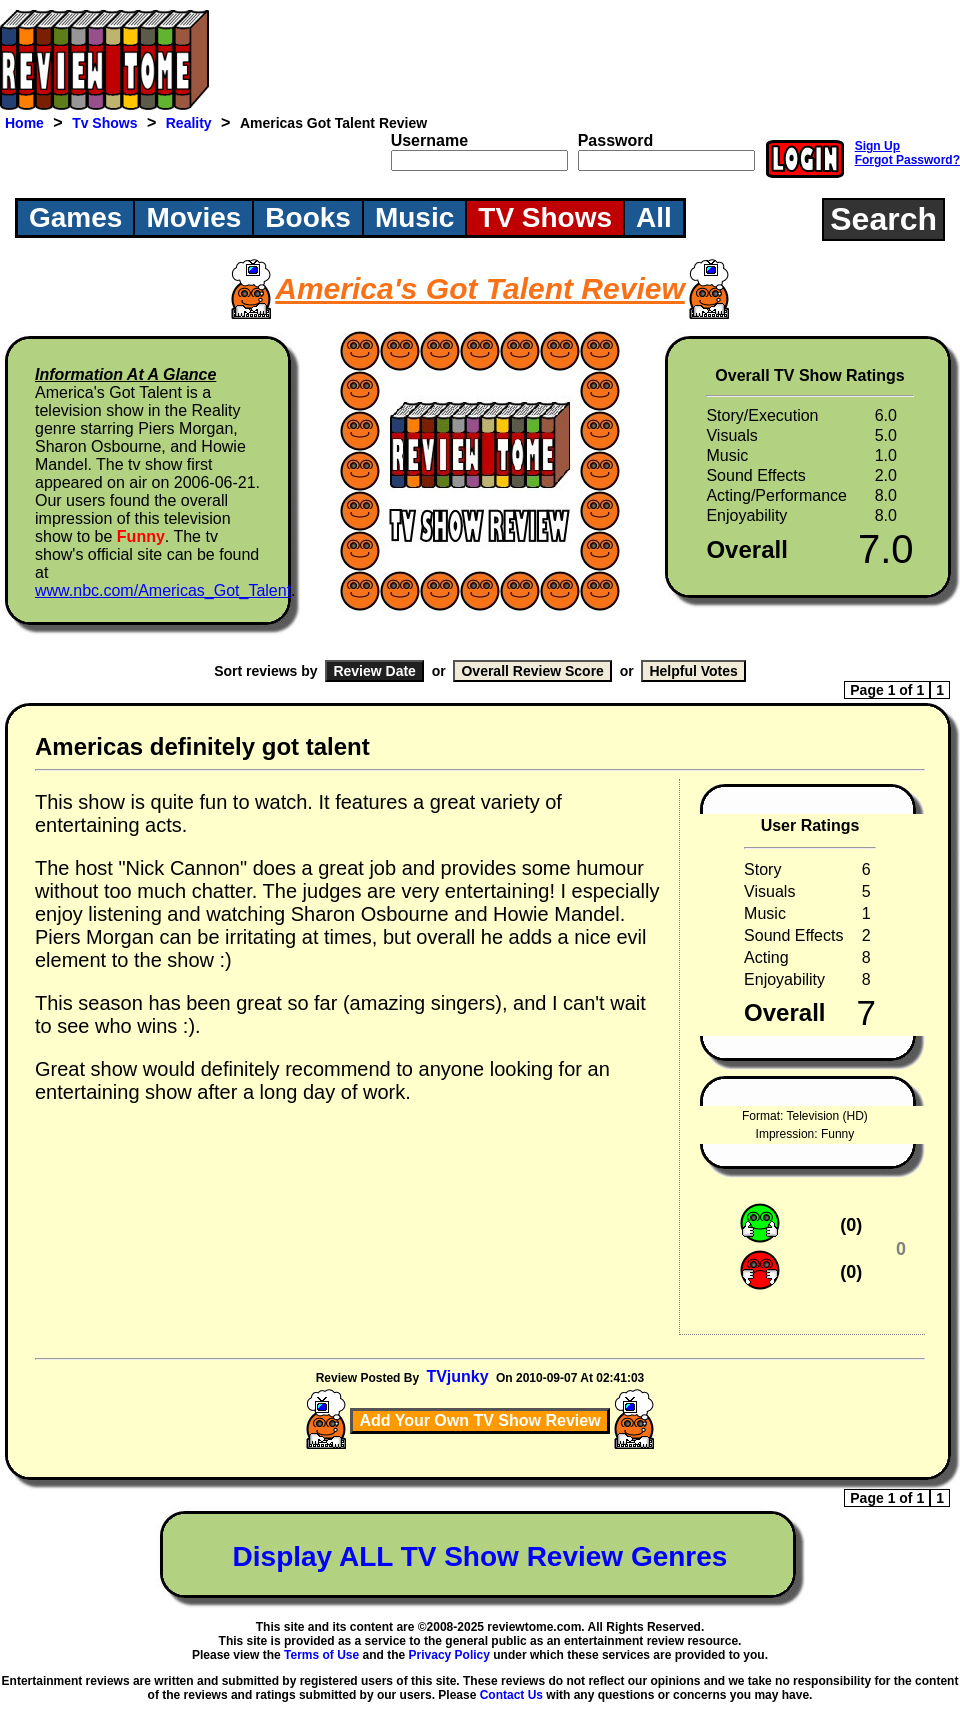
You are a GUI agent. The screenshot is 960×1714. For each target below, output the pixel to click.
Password (616, 140)
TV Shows (545, 217)
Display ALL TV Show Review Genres (480, 1556)
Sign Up (877, 146)
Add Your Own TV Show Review (479, 1420)
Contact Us (511, 1695)
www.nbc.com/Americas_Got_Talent (163, 590)
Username (429, 140)
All (654, 217)
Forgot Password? (907, 160)
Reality (189, 123)
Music (414, 217)
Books (308, 217)
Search (883, 219)
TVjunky (457, 1376)
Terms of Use (321, 1655)
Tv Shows (104, 123)
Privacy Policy (449, 1655)
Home (24, 123)
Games (75, 217)
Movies (193, 217)
